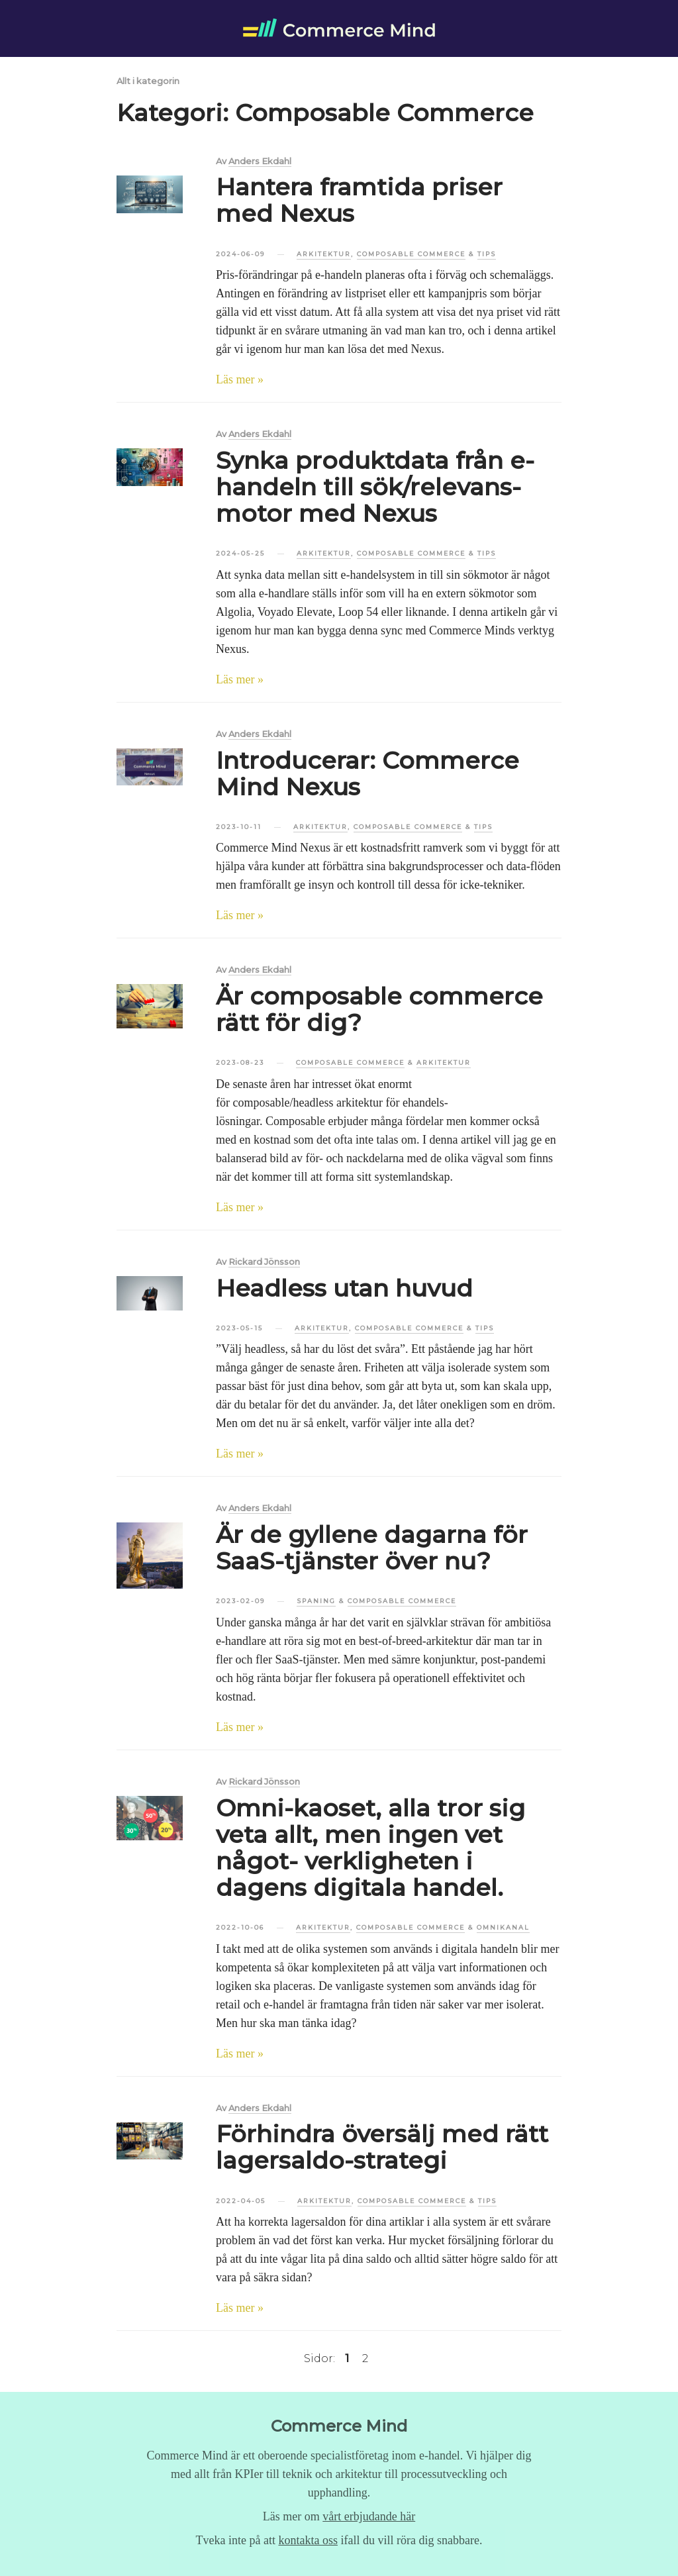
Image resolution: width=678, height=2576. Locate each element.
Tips (486, 254)
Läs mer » (240, 379)
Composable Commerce (411, 254)
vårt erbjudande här (368, 2516)
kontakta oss (308, 2540)
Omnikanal (503, 1927)
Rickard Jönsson (264, 1262)
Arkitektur (324, 254)
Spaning (316, 1601)
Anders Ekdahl (259, 161)
